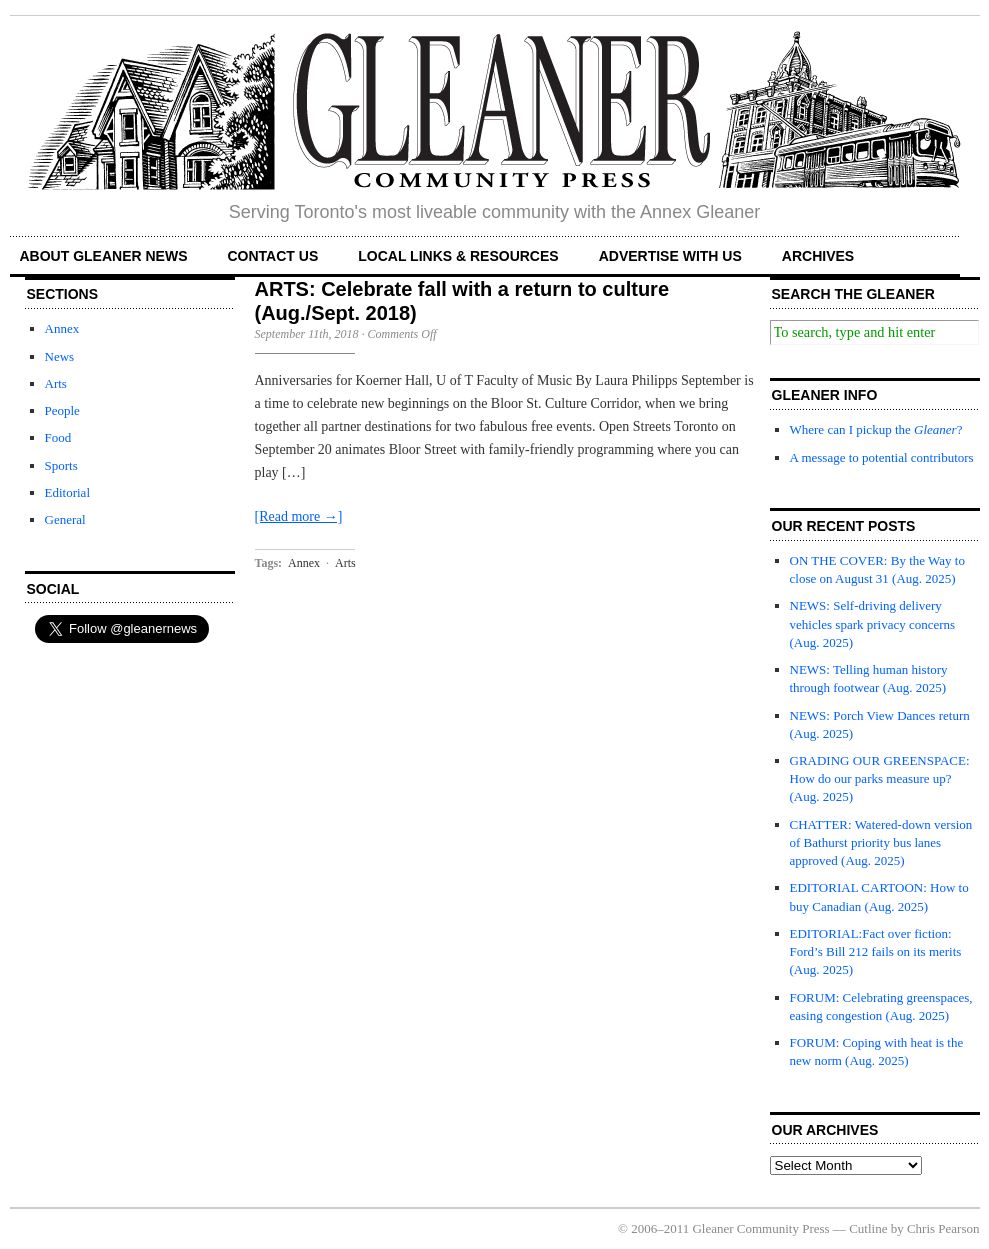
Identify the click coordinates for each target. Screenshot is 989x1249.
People (62, 410)
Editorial (68, 492)
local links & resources (458, 256)
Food (58, 437)
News (60, 356)
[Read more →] (299, 516)
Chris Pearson (943, 1228)
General (65, 519)
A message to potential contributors (882, 457)
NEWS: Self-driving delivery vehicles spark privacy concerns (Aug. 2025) (873, 623)
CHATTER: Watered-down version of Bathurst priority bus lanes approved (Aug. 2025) (881, 842)
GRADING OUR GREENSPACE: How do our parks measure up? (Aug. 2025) (880, 778)
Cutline (868, 1228)
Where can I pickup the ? (876, 429)
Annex (62, 328)
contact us (273, 256)
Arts (56, 383)
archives (818, 256)
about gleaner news (104, 256)
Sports (61, 465)
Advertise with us (670, 256)
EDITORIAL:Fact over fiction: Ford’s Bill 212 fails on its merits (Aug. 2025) (876, 951)
